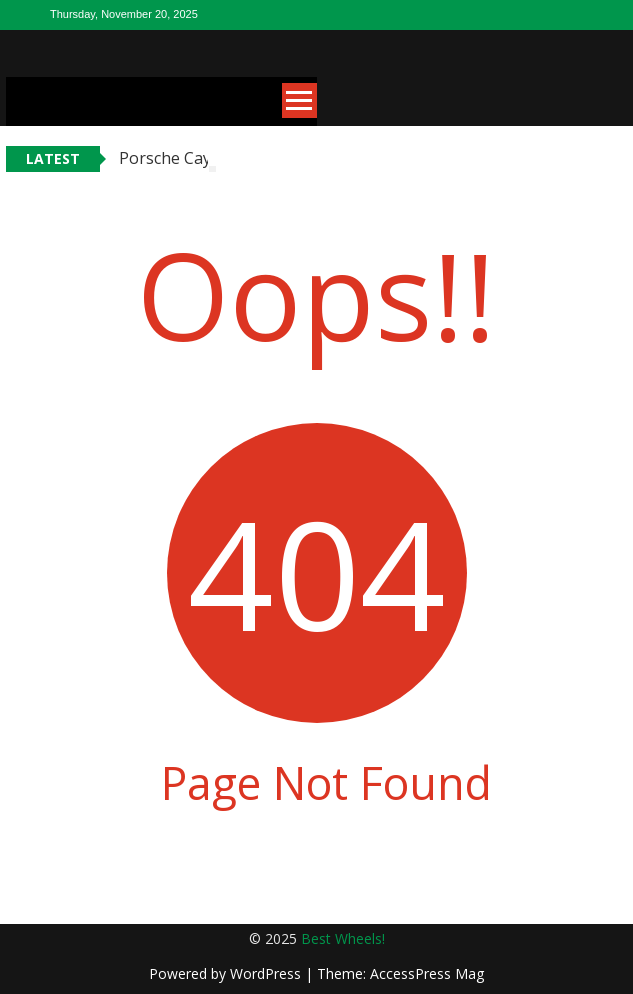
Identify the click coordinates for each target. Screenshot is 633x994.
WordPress (267, 973)
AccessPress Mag (427, 973)
